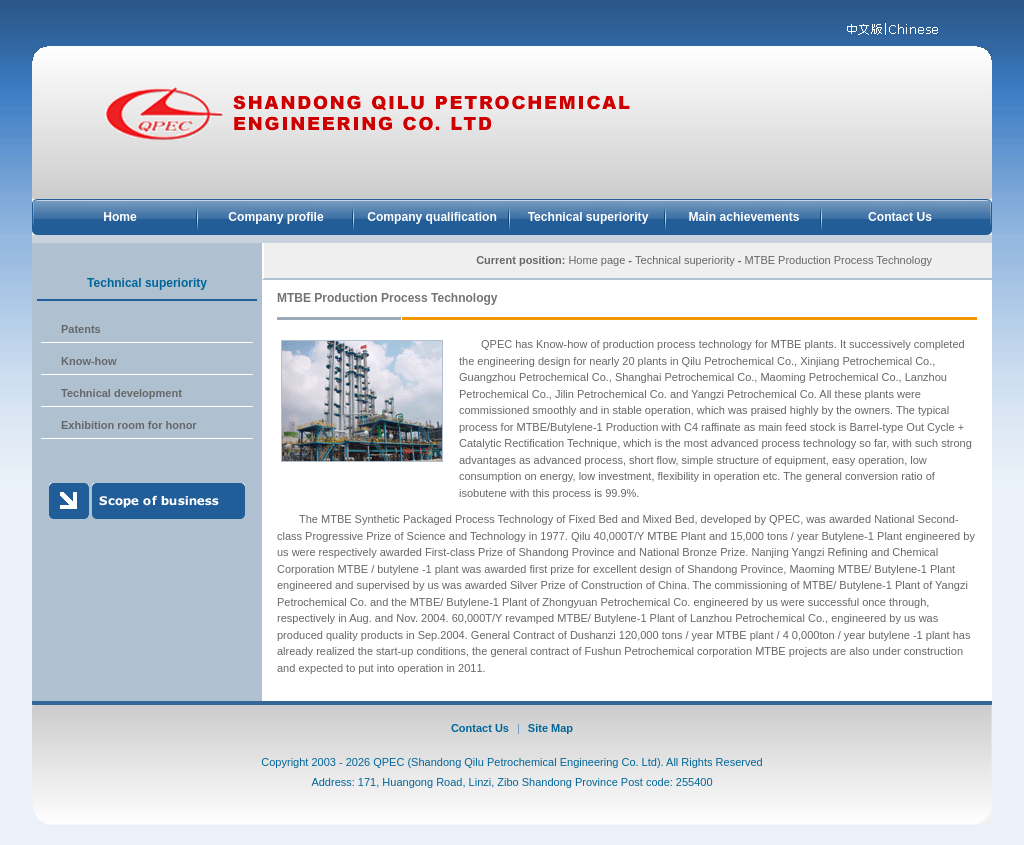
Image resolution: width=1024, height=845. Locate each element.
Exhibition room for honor (129, 425)
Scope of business (147, 501)
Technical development (121, 393)
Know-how (89, 361)
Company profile (275, 217)
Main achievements (744, 217)
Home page (596, 260)
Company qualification (432, 217)
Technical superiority (588, 217)
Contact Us (900, 217)
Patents (81, 329)
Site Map (550, 728)
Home (120, 217)
